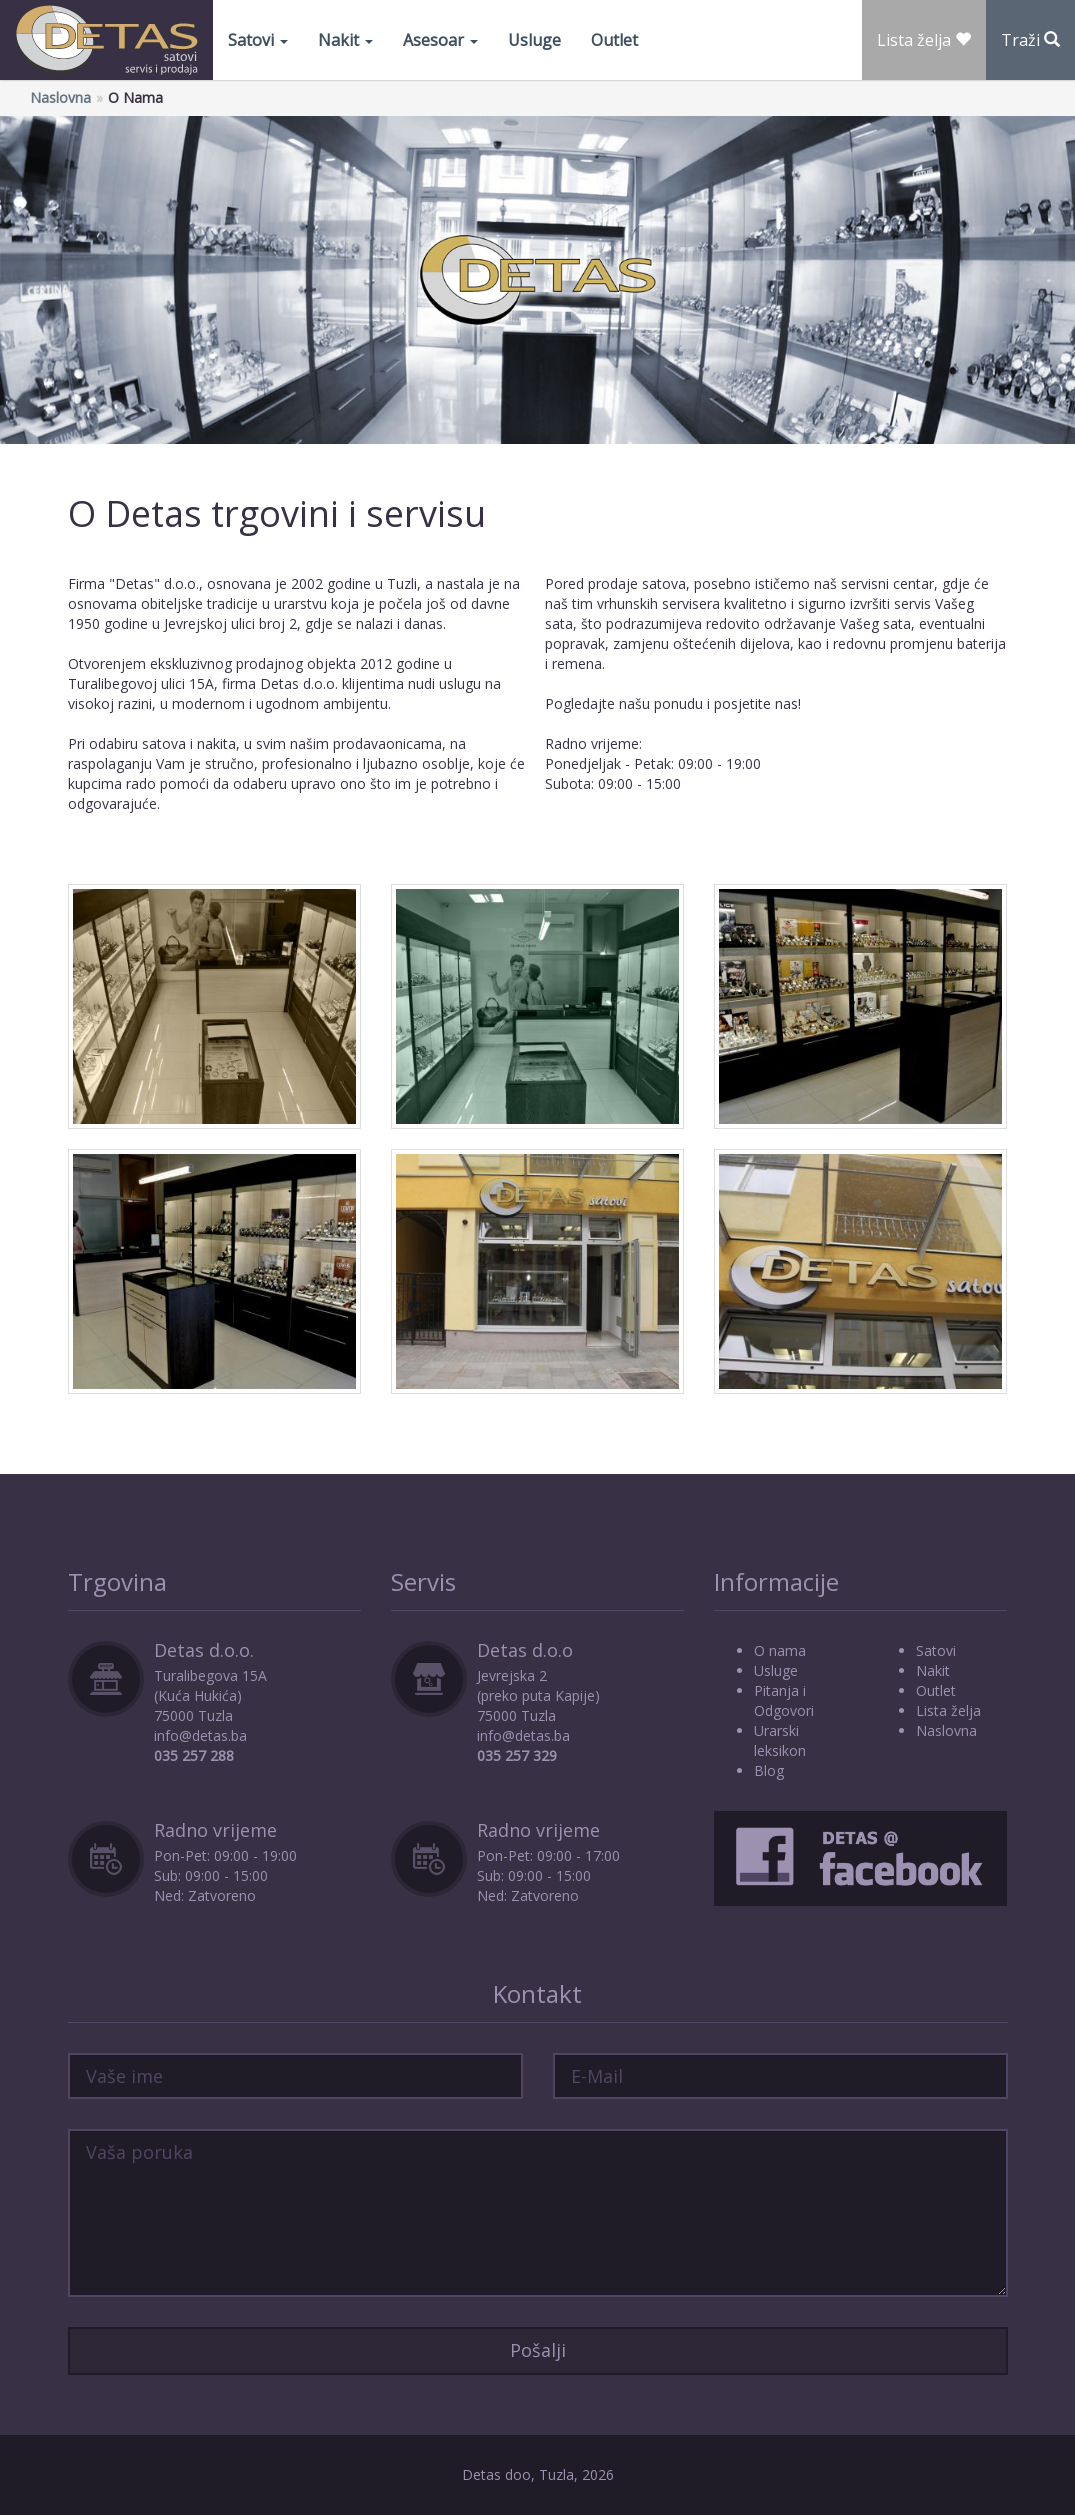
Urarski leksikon (780, 1740)
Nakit (345, 40)
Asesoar (440, 40)
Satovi (258, 40)
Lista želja (948, 1710)
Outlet (614, 40)
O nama (780, 1650)
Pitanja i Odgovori (784, 1700)
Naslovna (60, 97)
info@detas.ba (200, 1735)
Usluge (534, 40)
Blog (769, 1770)
